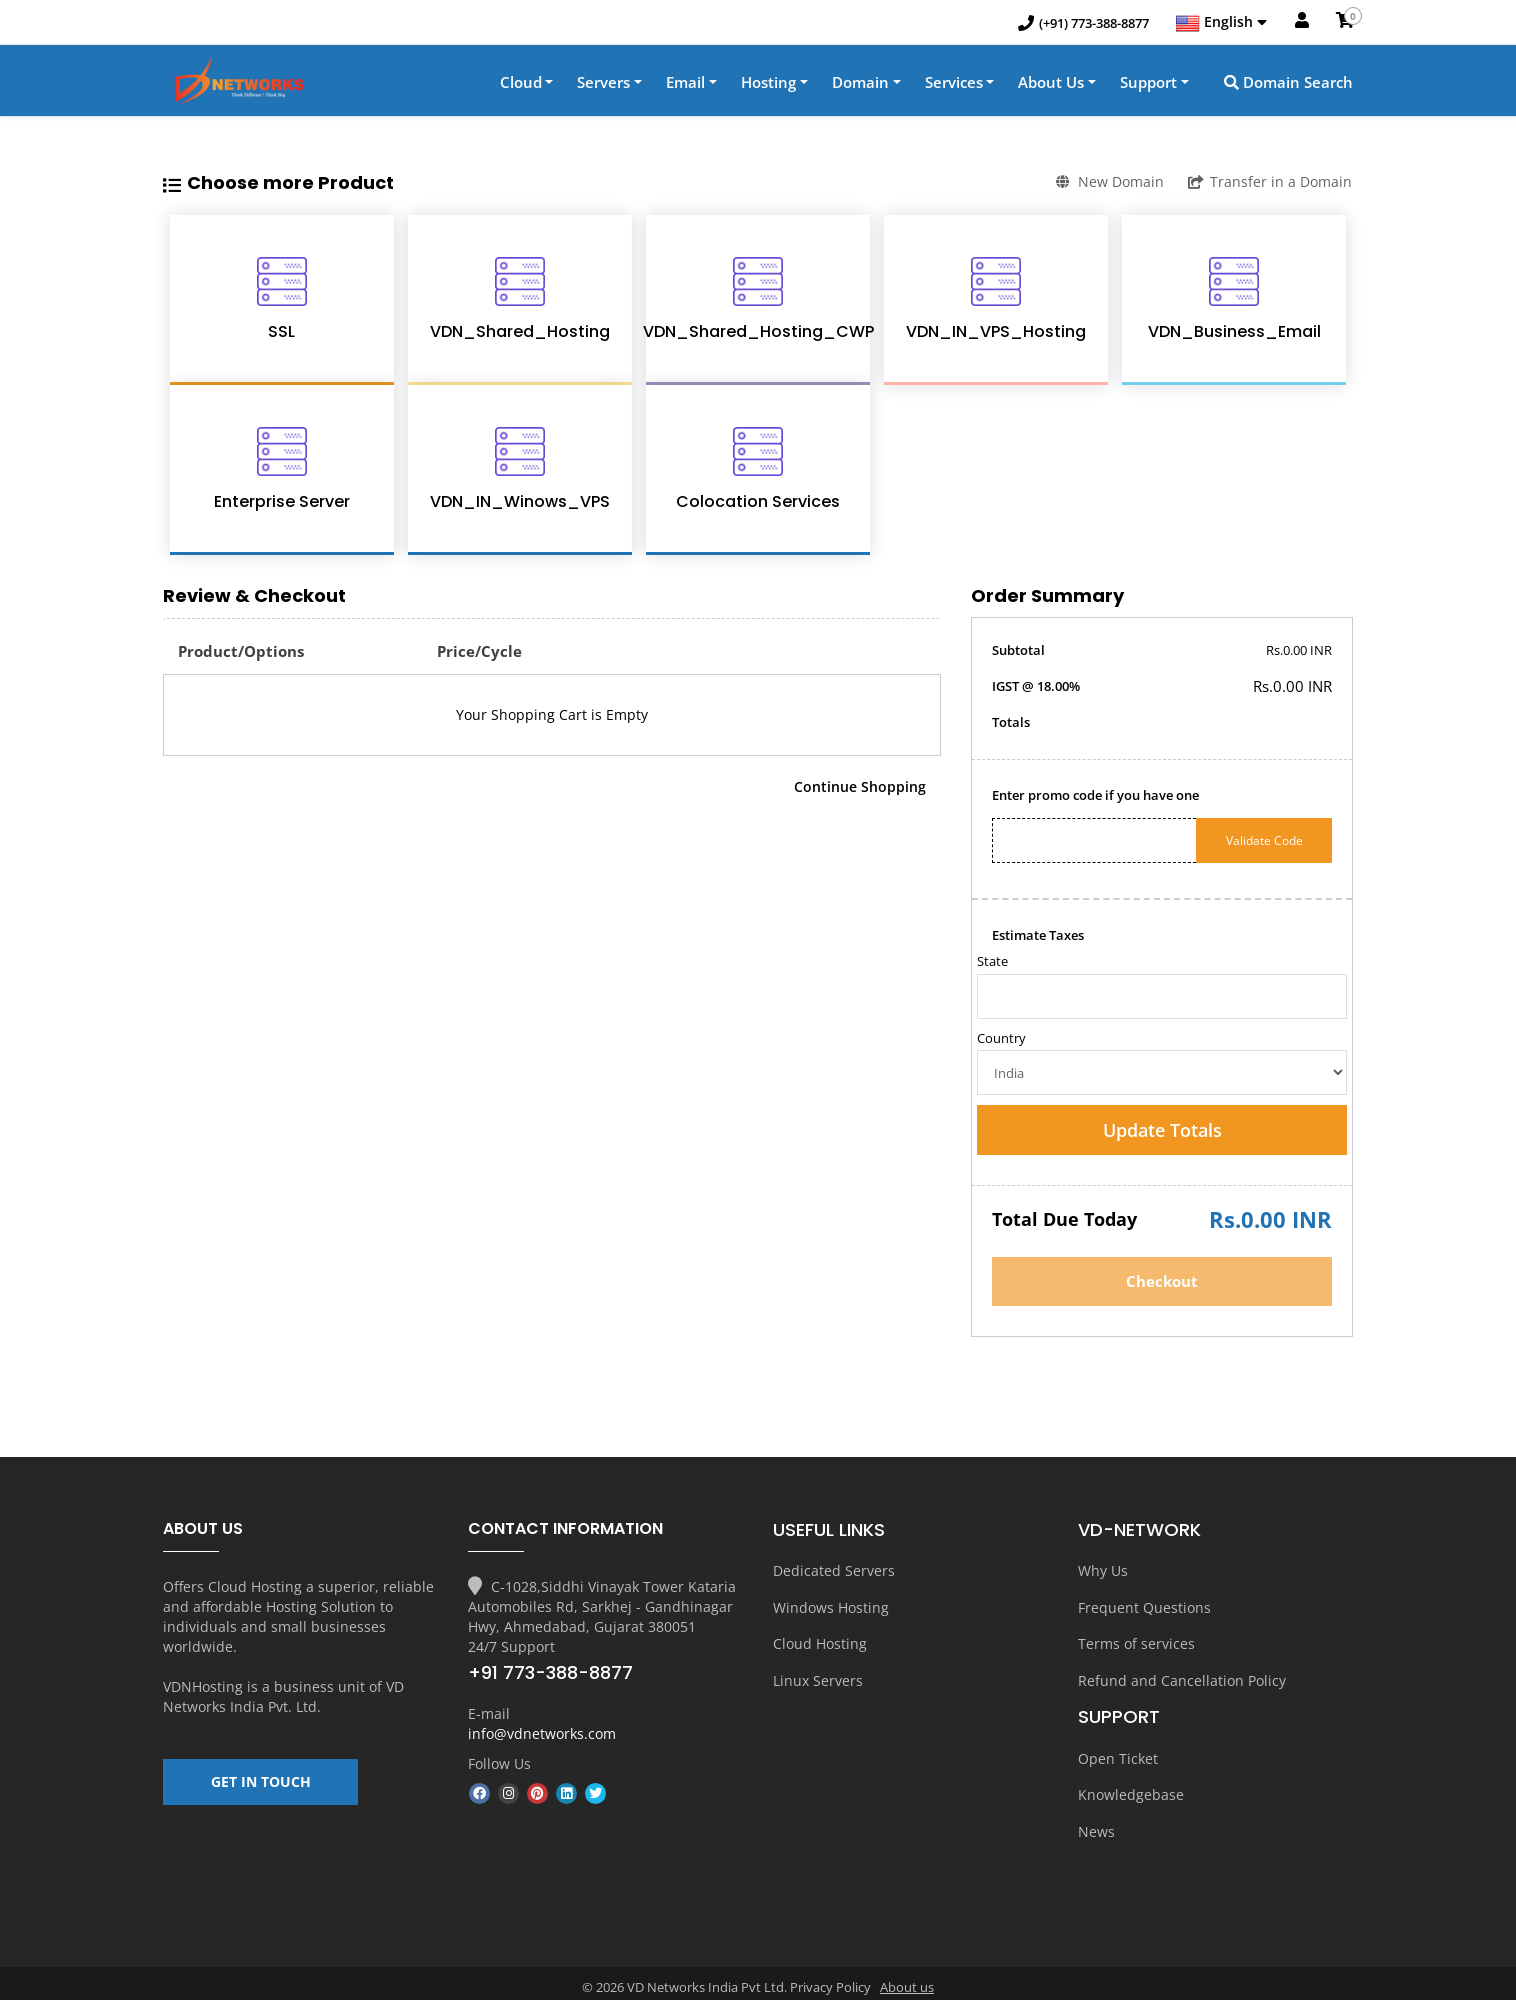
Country (1001, 1040)
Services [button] (954, 84)
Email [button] (685, 84)
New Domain (1107, 183)
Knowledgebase (1131, 1788)
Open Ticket (1118, 1753)
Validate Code (1264, 842)
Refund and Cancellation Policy (1182, 1677)
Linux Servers (818, 1677)
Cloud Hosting (820, 1642)
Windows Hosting (831, 1607)
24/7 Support (511, 1648)
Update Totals (1162, 1132)
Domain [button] (860, 84)
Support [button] (1148, 84)
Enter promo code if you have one (1095, 797)
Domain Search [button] (1288, 84)
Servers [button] (603, 84)
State (992, 963)
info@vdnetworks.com (542, 1735)
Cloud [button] (521, 84)
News (1096, 1823)
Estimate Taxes (1038, 937)
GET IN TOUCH (261, 1789)
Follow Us (499, 1765)
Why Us (1103, 1572)
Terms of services (1136, 1642)
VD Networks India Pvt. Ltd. (283, 1698)
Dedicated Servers (834, 1572)
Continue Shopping (860, 788)
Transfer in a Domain (1270, 183)
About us (907, 1979)
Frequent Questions (1144, 1607)
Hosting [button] (768, 84)
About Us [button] (1051, 84)
